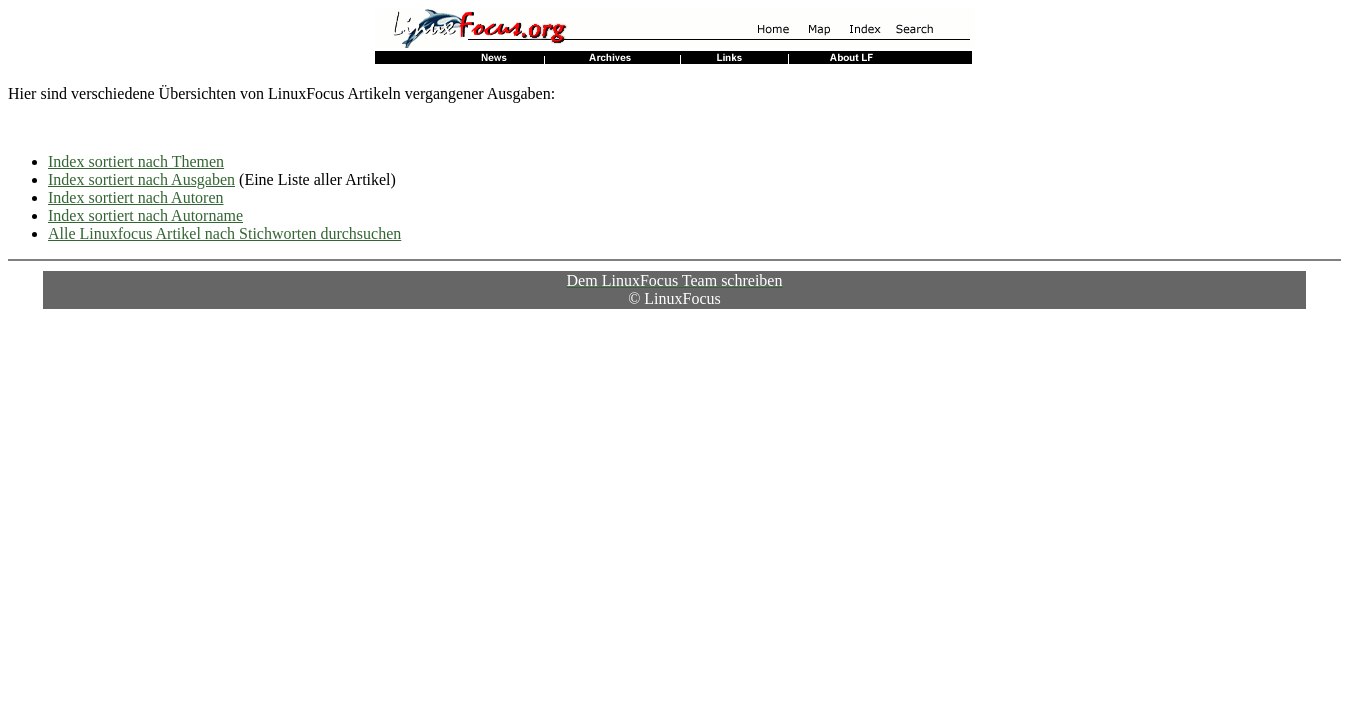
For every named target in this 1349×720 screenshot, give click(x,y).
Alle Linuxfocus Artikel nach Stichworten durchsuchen (224, 233)
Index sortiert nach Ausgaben (141, 179)
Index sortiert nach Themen (136, 161)
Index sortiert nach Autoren (136, 197)
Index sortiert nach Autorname (145, 215)
